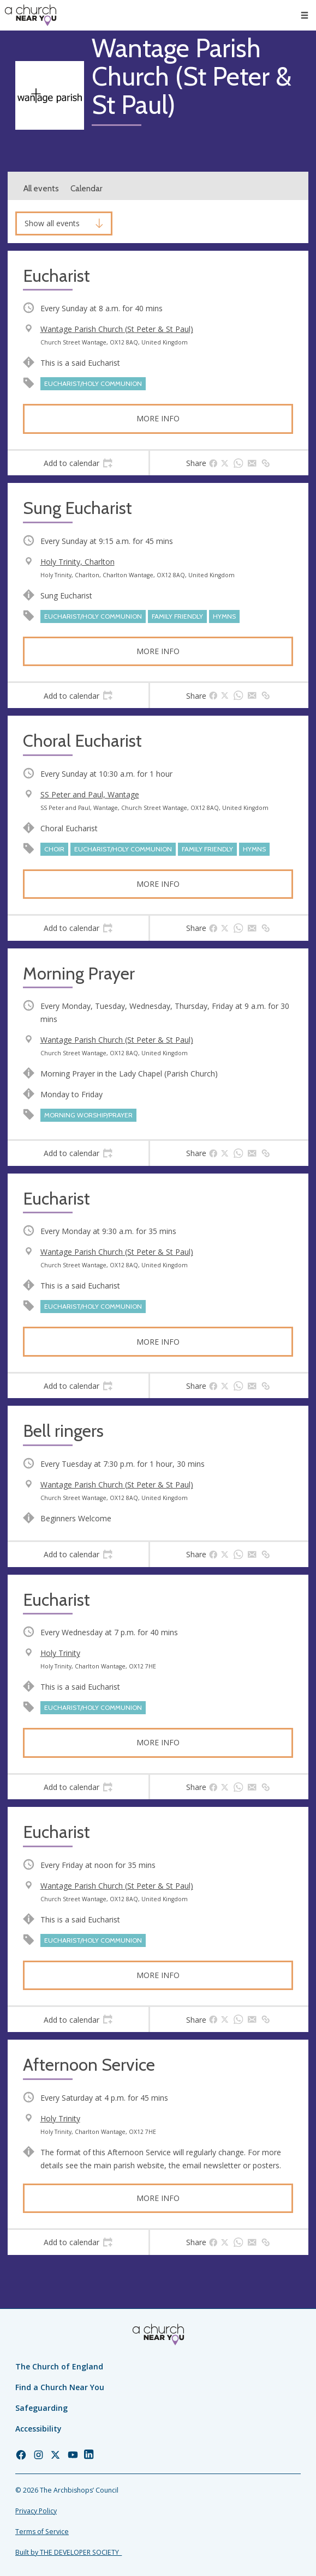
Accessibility (38, 2428)
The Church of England (59, 2366)
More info (158, 418)
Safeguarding (41, 2408)
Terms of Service (42, 2531)
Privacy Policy (36, 2510)
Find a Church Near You (59, 2387)
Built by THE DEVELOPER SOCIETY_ (68, 2552)
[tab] (78, 463)
